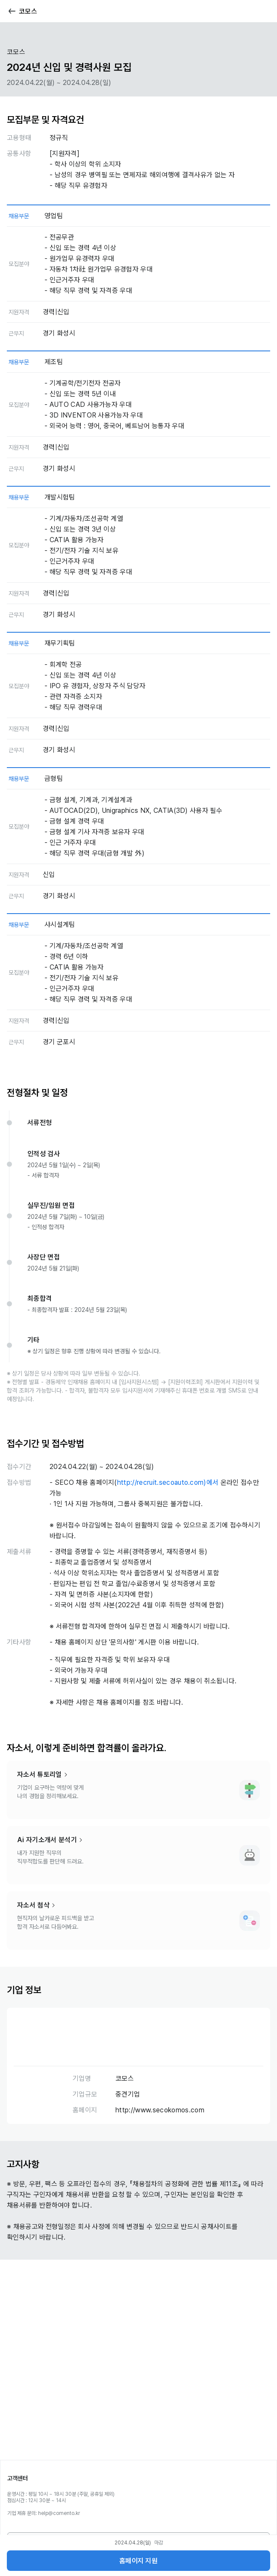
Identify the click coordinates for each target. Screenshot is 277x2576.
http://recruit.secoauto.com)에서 (168, 1482)
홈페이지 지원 (138, 2561)
